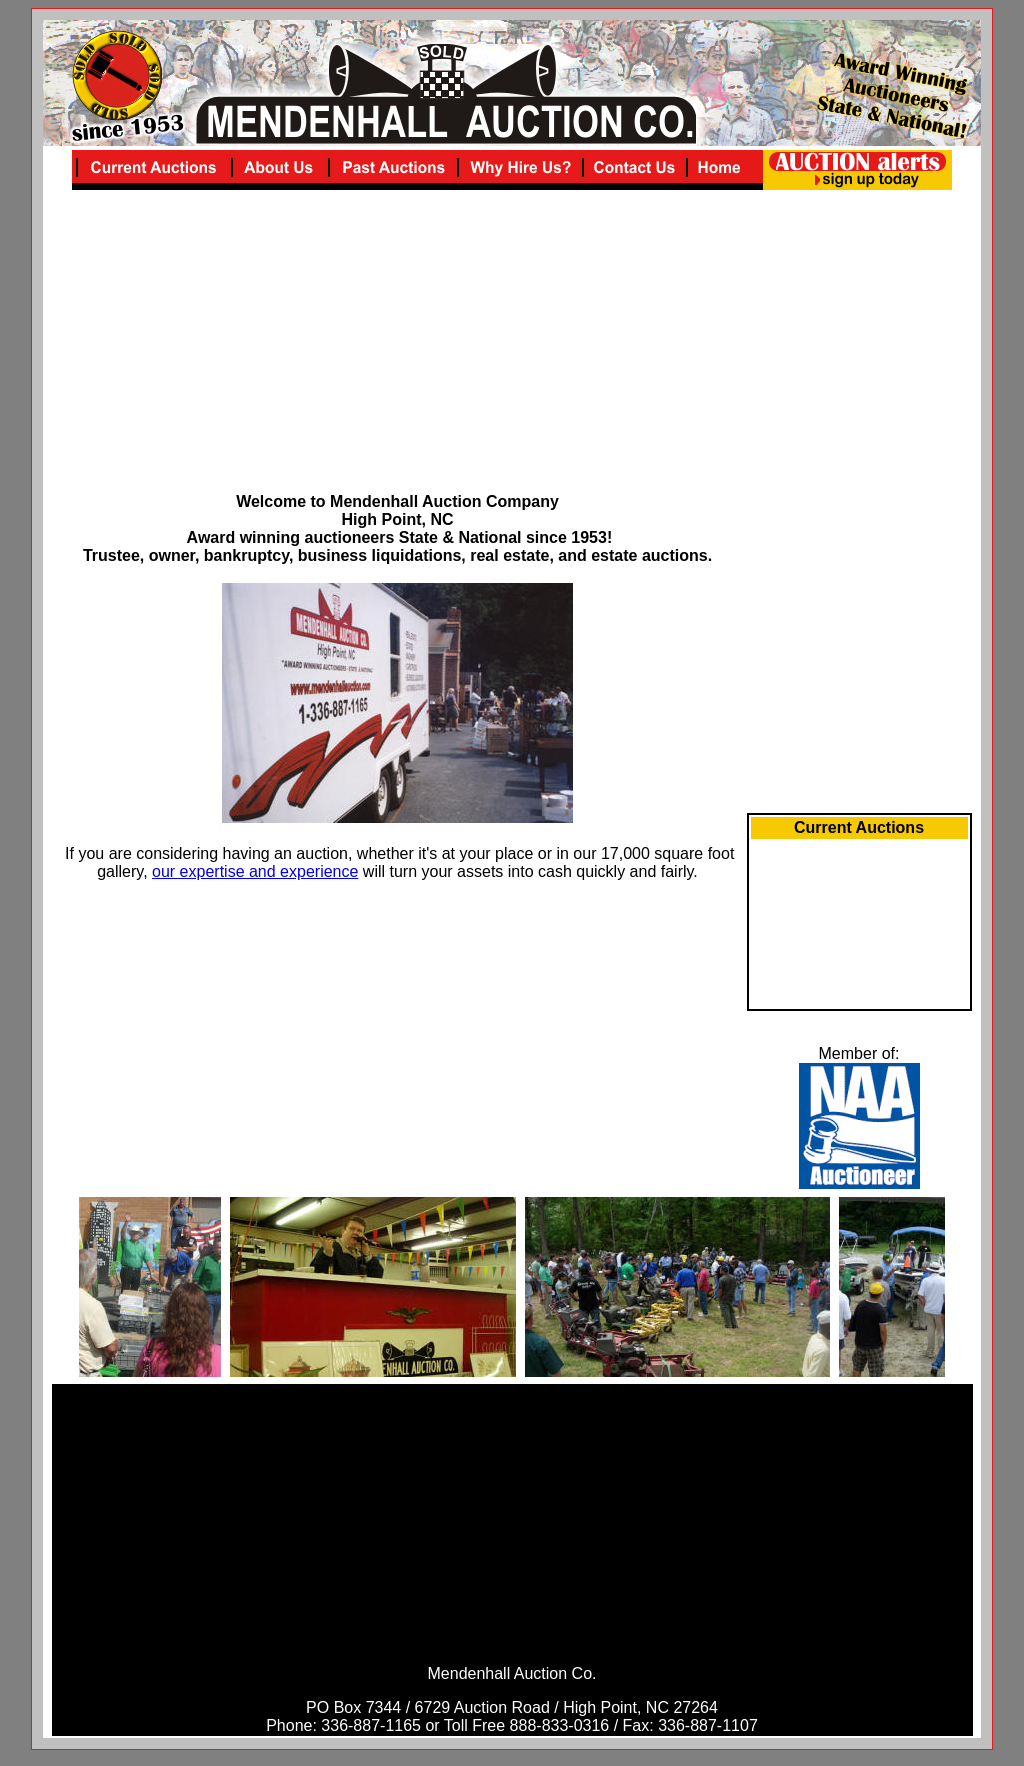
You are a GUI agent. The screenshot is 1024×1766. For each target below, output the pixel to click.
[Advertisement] (398, 353)
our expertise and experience (255, 871)
